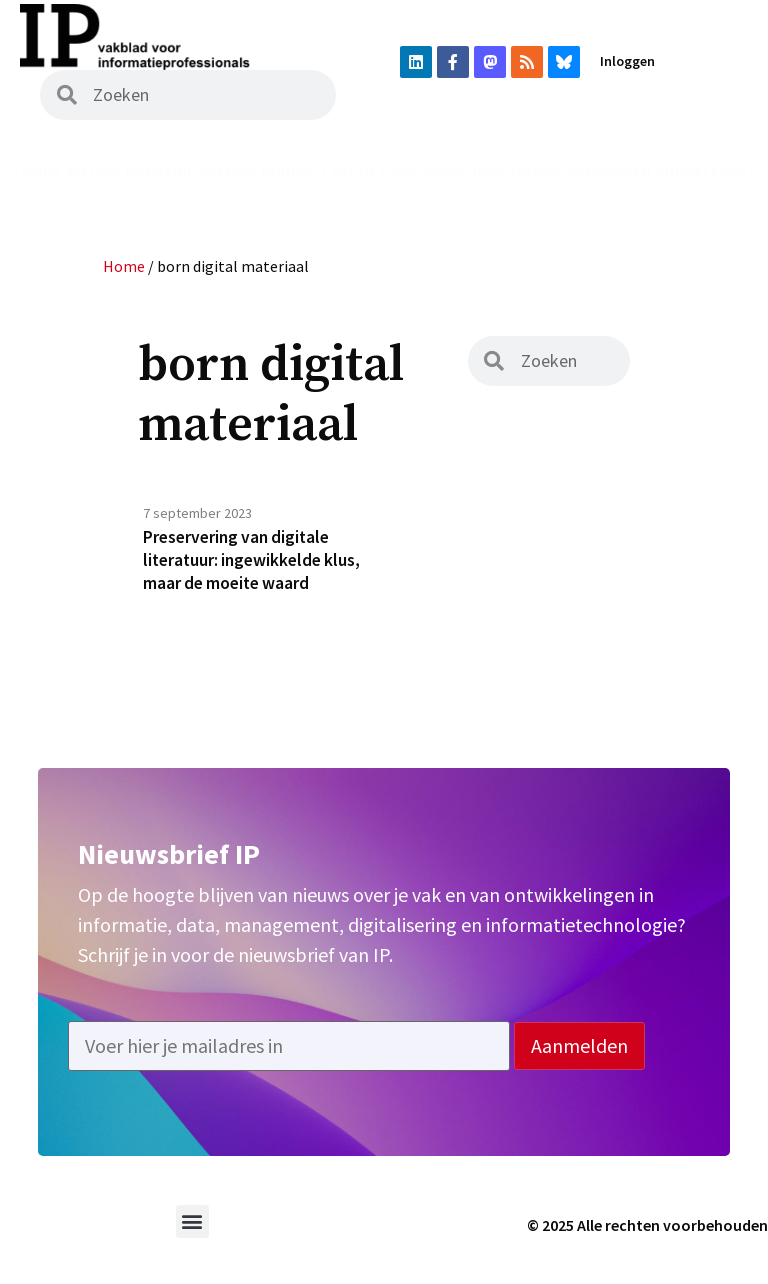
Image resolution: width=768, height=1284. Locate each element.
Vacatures (462, 171)
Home (42, 171)
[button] (192, 1227)
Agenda (535, 171)
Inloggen (627, 61)
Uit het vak (374, 171)
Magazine (160, 171)
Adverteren (701, 171)
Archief (227, 171)
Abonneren (609, 171)
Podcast (294, 171)
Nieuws (94, 171)
